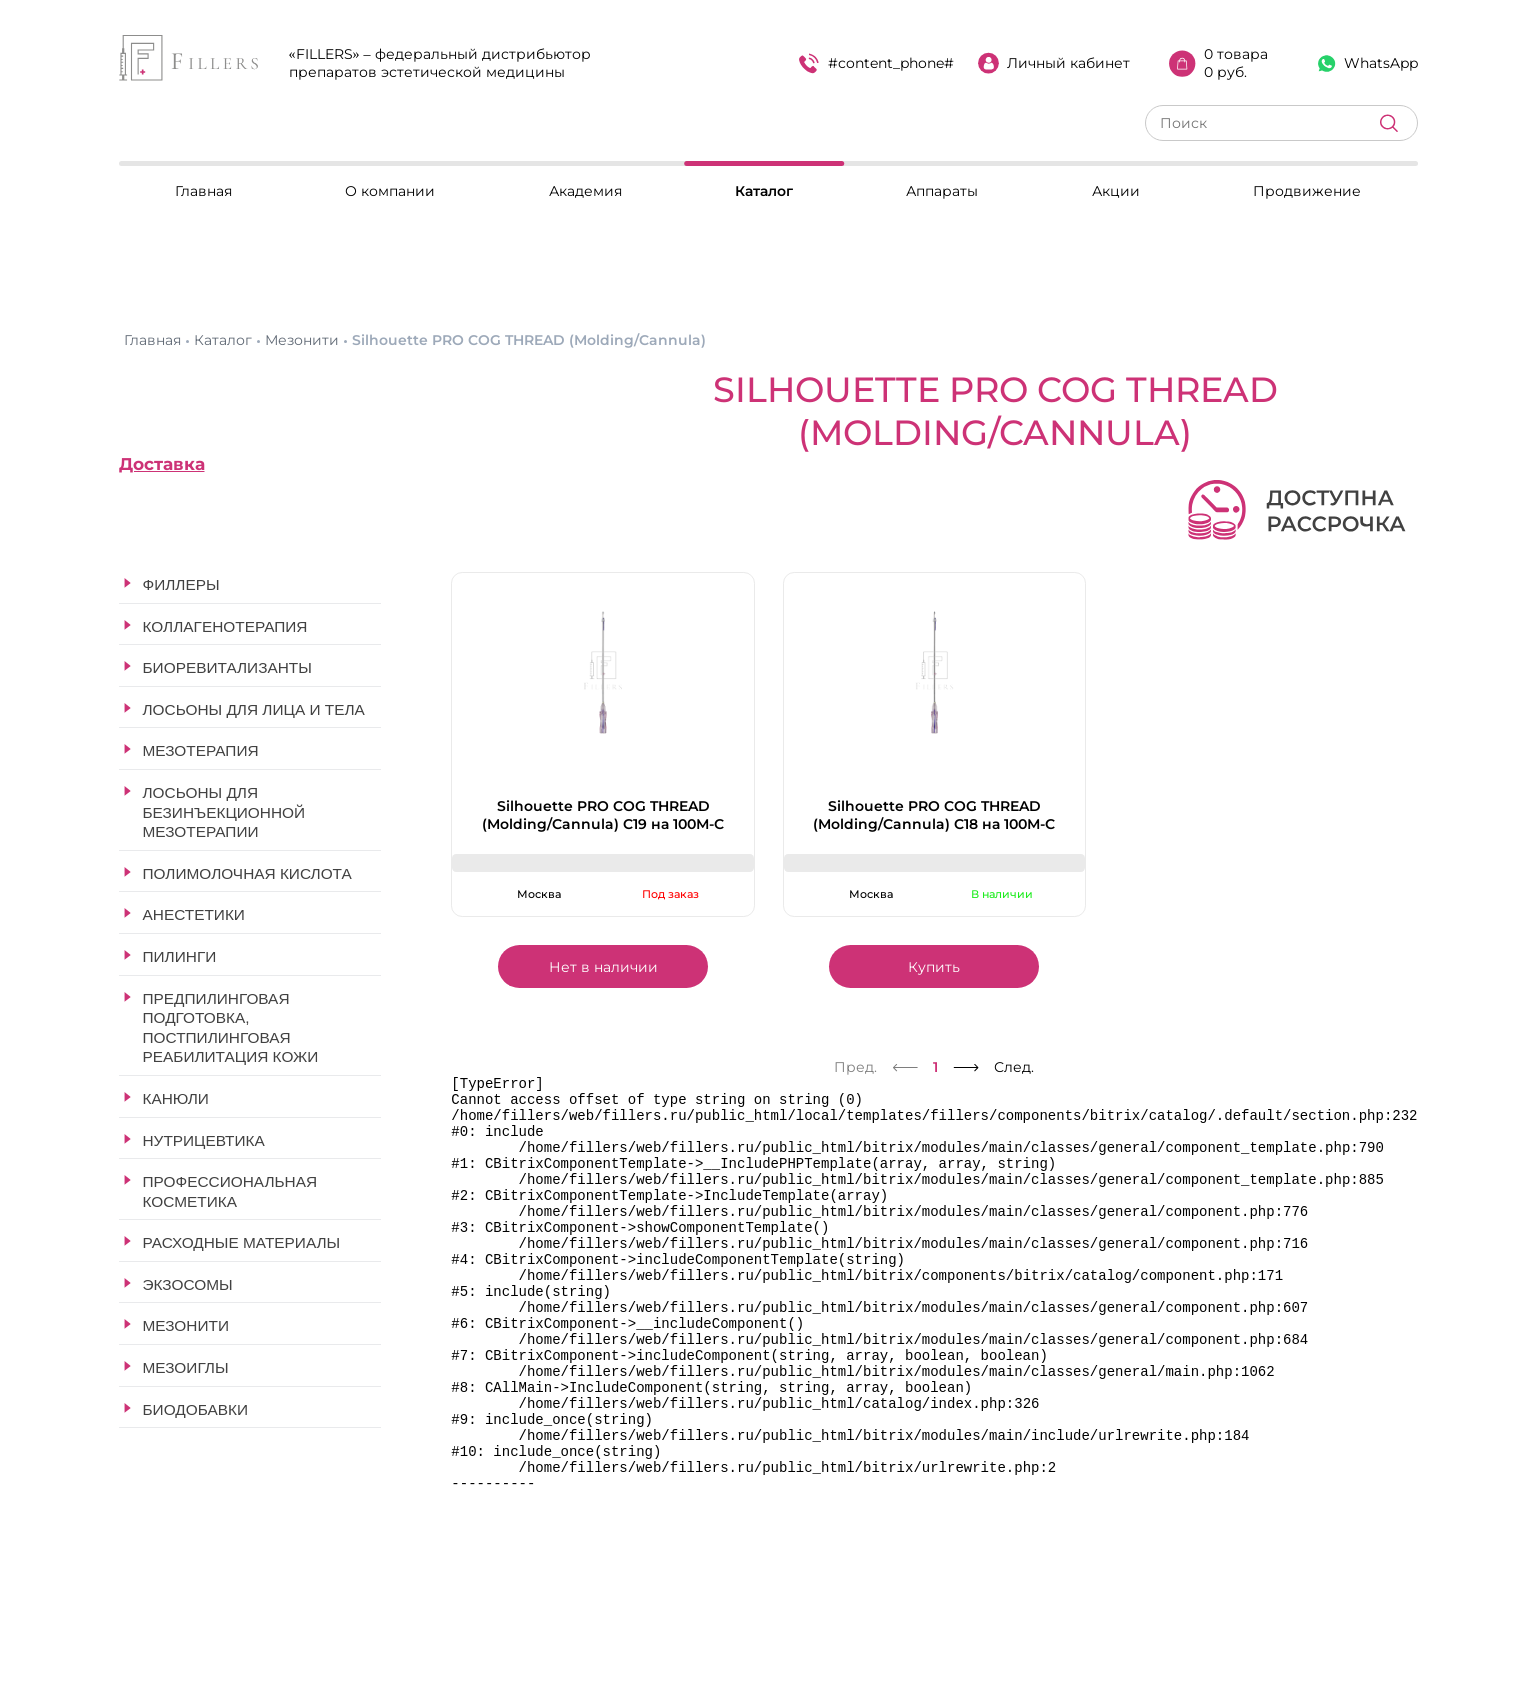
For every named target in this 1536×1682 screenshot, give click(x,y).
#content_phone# (876, 63)
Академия (585, 191)
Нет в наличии (603, 967)
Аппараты (942, 191)
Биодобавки (196, 1409)
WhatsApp (1368, 63)
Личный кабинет (1054, 63)
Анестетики (194, 914)
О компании (390, 191)
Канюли (176, 1098)
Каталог (764, 191)
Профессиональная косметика (230, 1191)
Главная (203, 191)
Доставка (162, 464)
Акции (1116, 191)
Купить (934, 967)
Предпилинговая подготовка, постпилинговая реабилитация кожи (231, 1028)
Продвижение (1307, 191)
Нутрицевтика (204, 1140)
